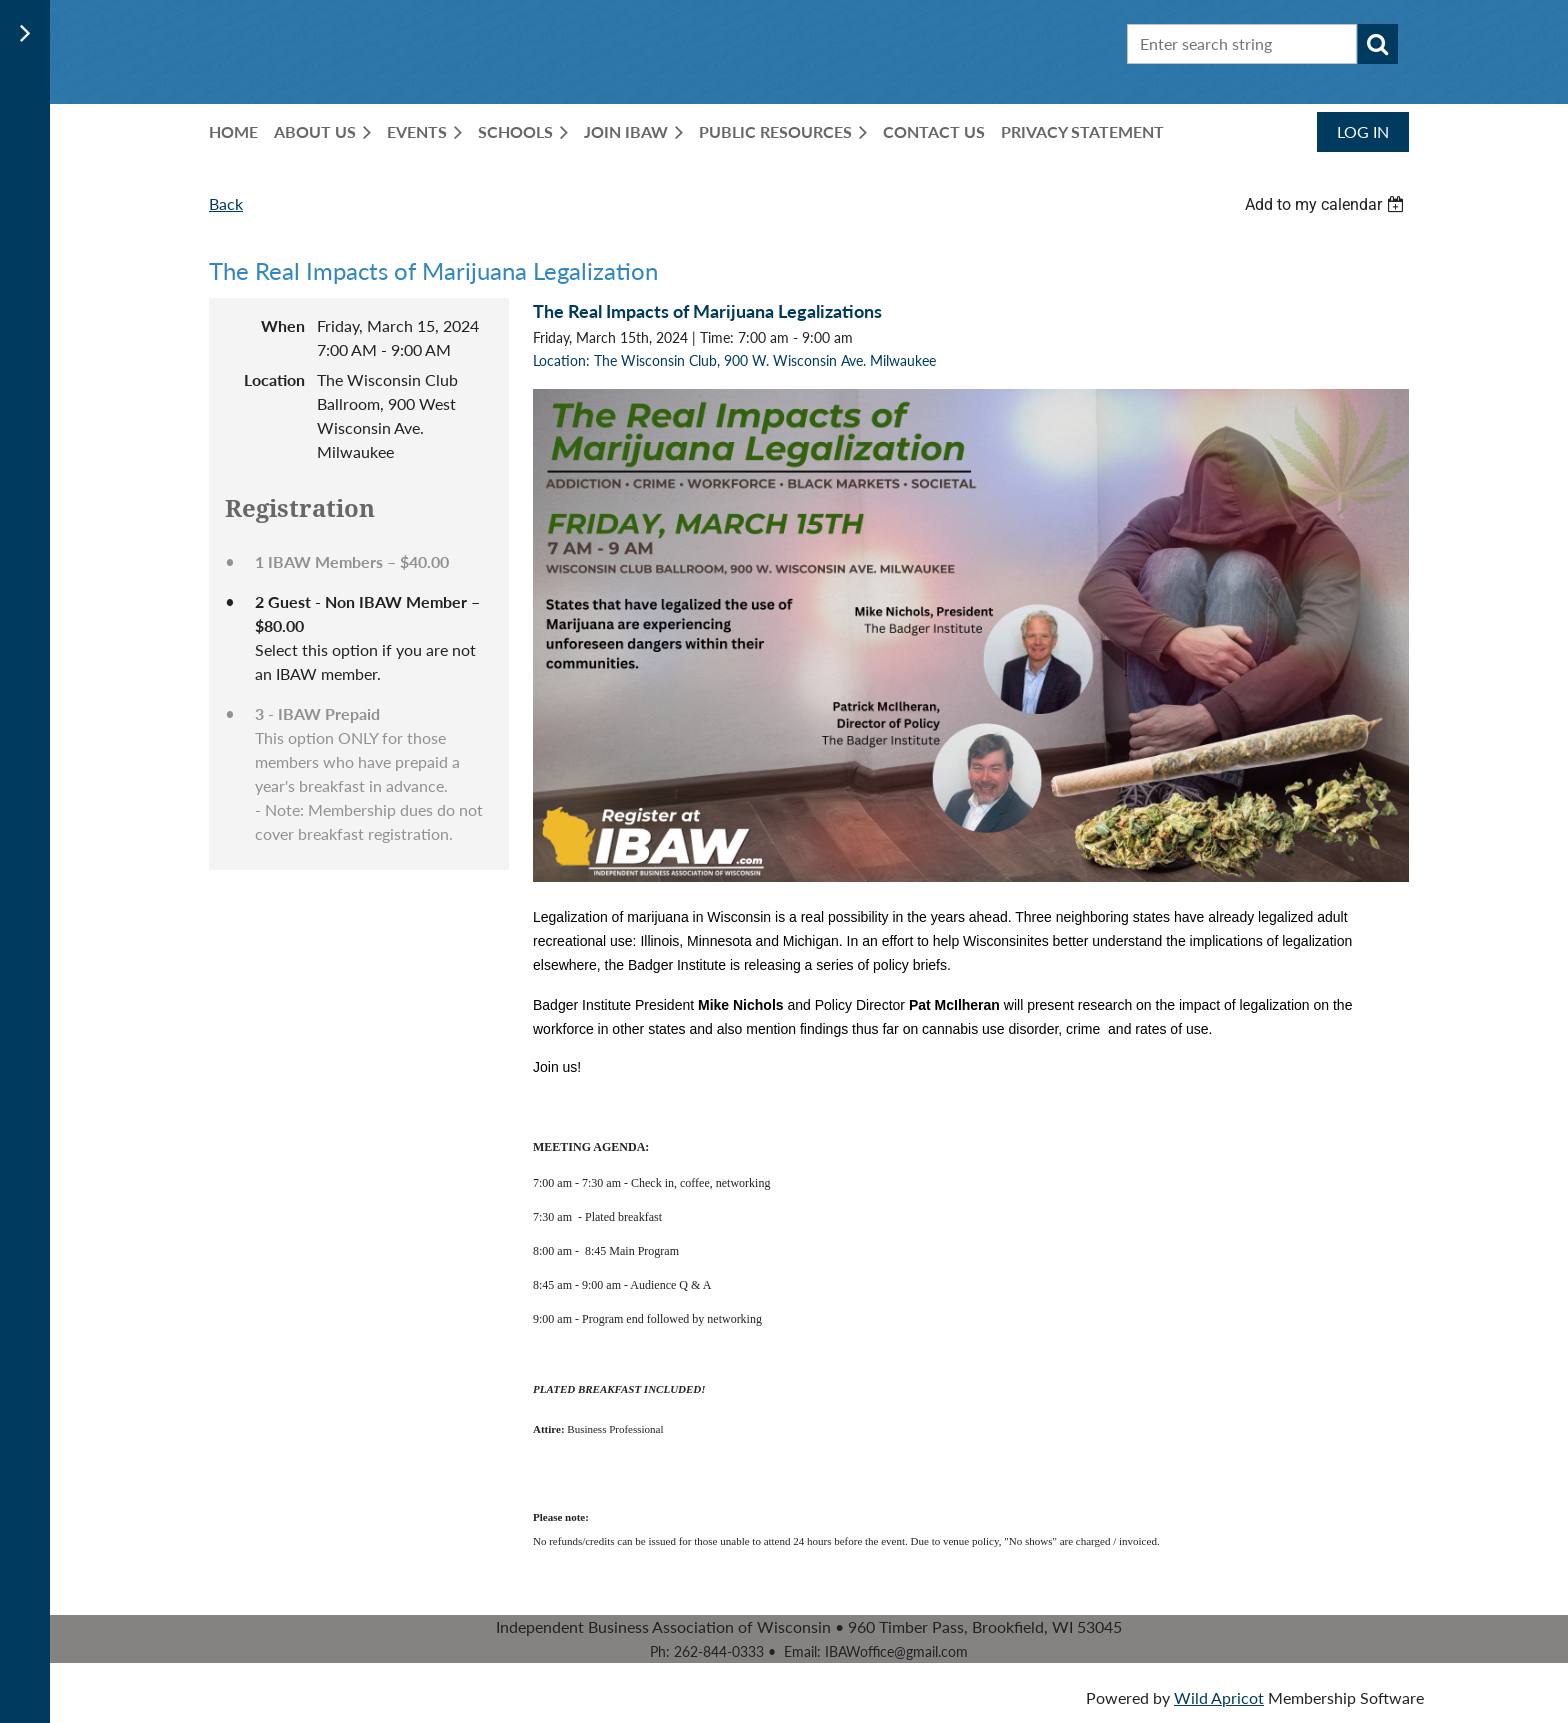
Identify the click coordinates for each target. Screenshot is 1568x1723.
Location (274, 379)
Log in (1363, 131)
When (283, 325)
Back (226, 203)
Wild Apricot (1219, 1697)
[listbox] (1327, 204)
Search (1378, 44)
